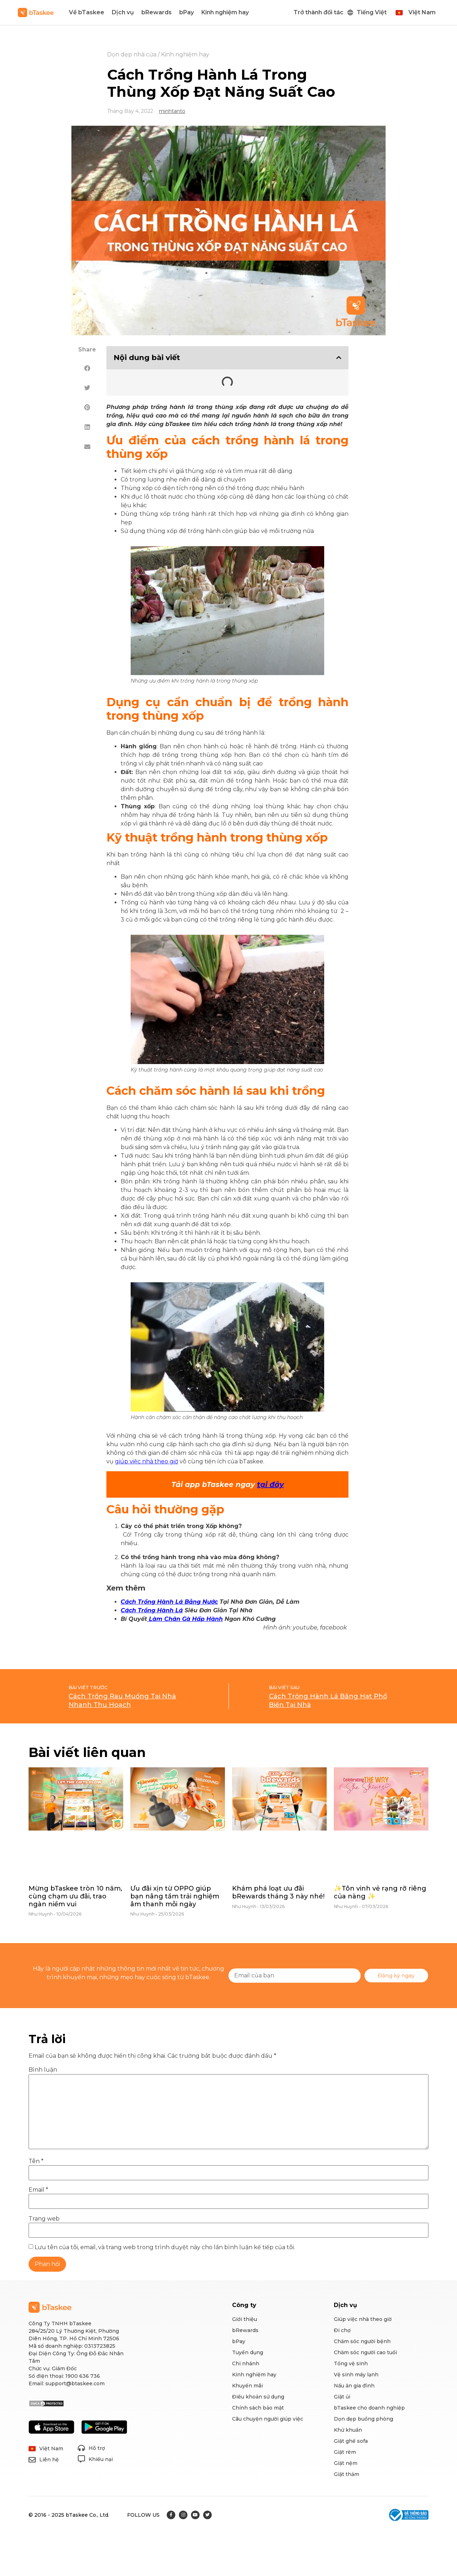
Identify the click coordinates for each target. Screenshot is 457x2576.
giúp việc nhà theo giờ (146, 1461)
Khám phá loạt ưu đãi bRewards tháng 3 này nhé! (278, 1892)
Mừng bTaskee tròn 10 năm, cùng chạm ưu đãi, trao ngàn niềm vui (75, 1896)
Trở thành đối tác (318, 12)
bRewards (156, 12)
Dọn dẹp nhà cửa (131, 54)
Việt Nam (422, 12)
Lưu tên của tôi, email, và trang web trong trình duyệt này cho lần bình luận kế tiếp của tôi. (165, 2247)
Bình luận (43, 2070)
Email (38, 2190)
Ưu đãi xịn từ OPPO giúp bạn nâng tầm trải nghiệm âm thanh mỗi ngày (174, 1896)
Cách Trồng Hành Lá (152, 1610)
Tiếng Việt (372, 12)
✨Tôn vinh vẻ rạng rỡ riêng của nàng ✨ (380, 1892)
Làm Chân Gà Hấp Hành (185, 1619)
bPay (186, 12)
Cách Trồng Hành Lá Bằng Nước (169, 1601)
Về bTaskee (86, 12)
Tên (36, 2161)
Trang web (44, 2219)
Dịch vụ (123, 12)
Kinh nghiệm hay (225, 12)
